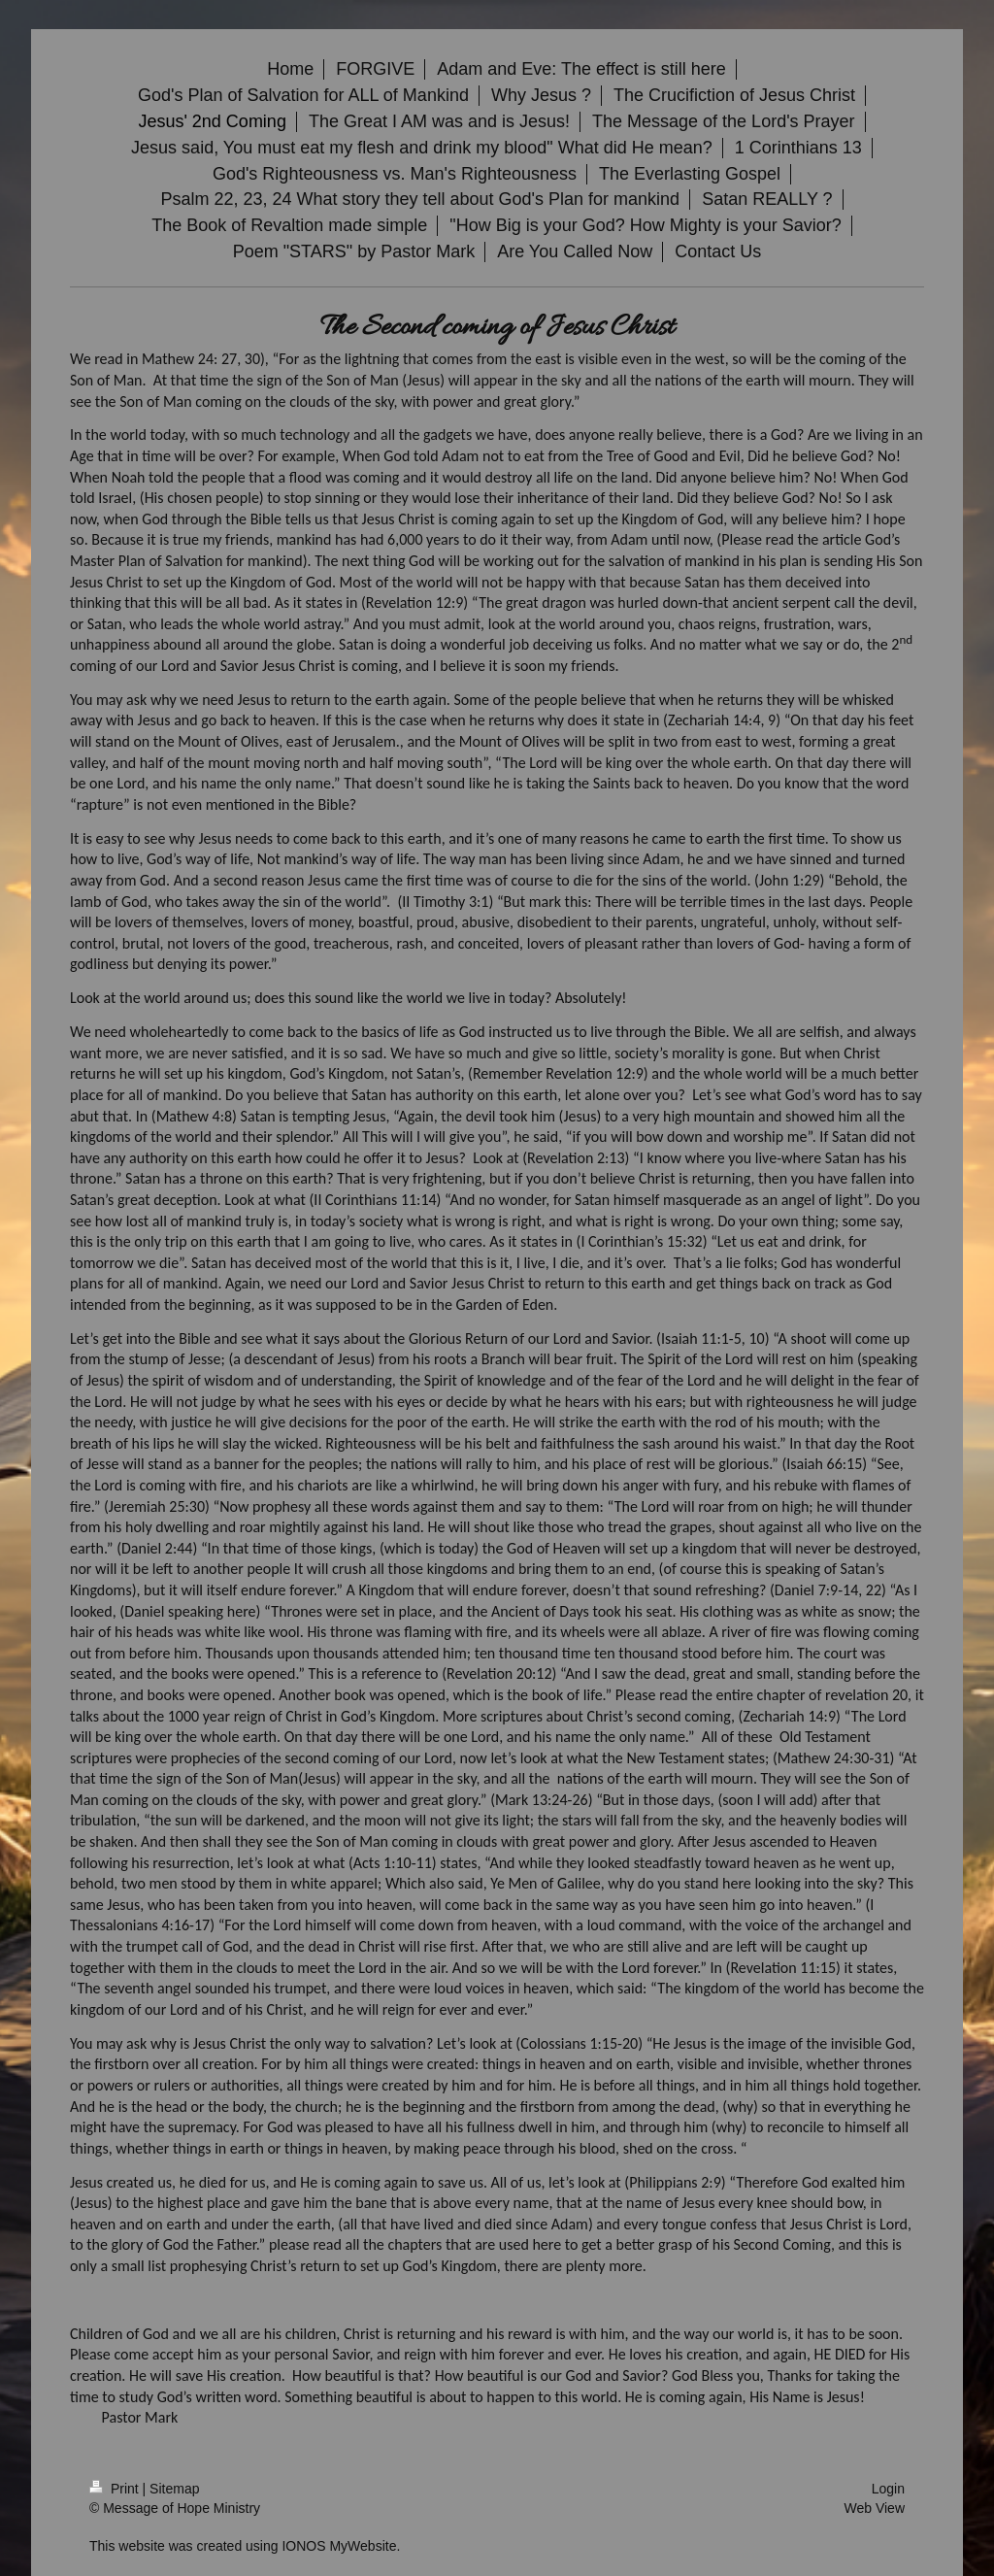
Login (888, 2488)
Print (116, 2488)
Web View (874, 2508)
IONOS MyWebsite (339, 2546)
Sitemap (174, 2488)
